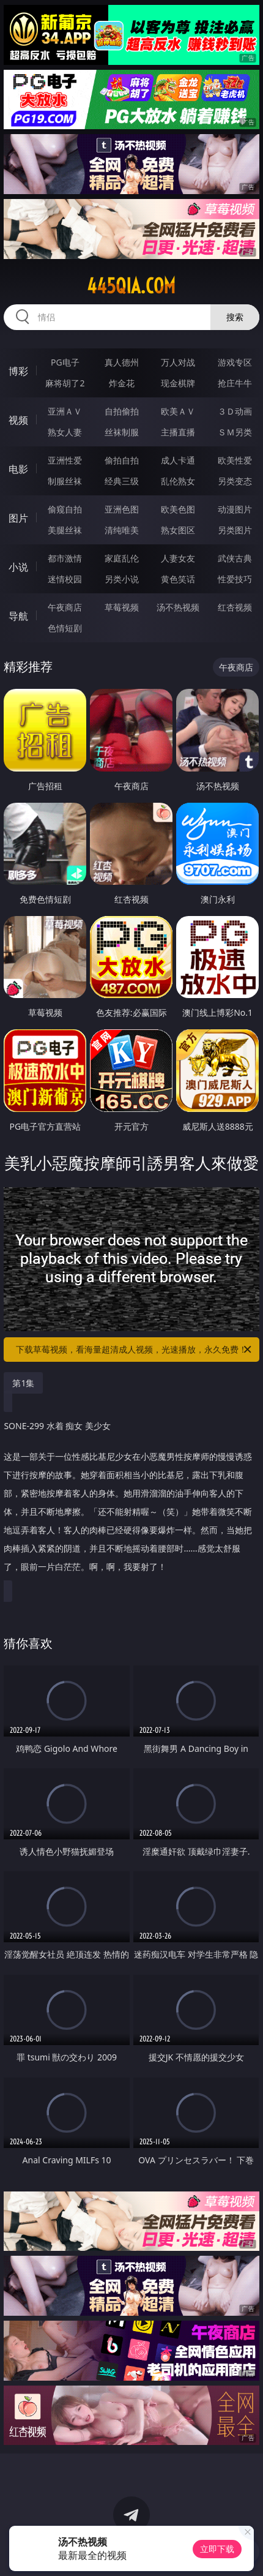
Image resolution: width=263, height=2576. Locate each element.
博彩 (18, 371)
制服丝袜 (65, 481)
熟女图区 (178, 530)
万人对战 (178, 362)
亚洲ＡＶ (65, 411)
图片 (18, 518)
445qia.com (131, 286)
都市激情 (65, 558)
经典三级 (122, 481)
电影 (18, 469)
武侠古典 (235, 558)
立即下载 (217, 2549)
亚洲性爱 (65, 460)
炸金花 (122, 383)
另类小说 (122, 579)
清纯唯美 (122, 530)
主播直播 (178, 432)
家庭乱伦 (122, 558)
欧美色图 (178, 509)
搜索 (234, 317)
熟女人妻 (65, 432)
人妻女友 (178, 558)
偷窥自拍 (65, 509)
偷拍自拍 (122, 460)
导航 (18, 616)
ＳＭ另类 (235, 432)
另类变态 (235, 481)
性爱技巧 (235, 579)
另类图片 (235, 530)
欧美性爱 (235, 460)
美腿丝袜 (65, 530)
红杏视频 (235, 607)
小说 (18, 567)
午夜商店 (65, 607)
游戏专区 (235, 362)
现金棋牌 (178, 383)
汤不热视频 (178, 607)
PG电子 (65, 362)
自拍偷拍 (122, 411)
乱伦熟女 (178, 481)
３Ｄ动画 (235, 411)
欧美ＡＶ (178, 411)
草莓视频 (122, 607)
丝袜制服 (122, 432)
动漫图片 (235, 509)
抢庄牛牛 (235, 383)
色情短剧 (65, 628)
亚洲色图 (122, 509)
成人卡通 (178, 460)
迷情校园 (65, 579)
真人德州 (122, 362)
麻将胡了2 (64, 383)
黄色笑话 (178, 579)
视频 (18, 420)
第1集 (23, 1383)
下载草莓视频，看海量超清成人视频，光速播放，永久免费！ (134, 1349)
